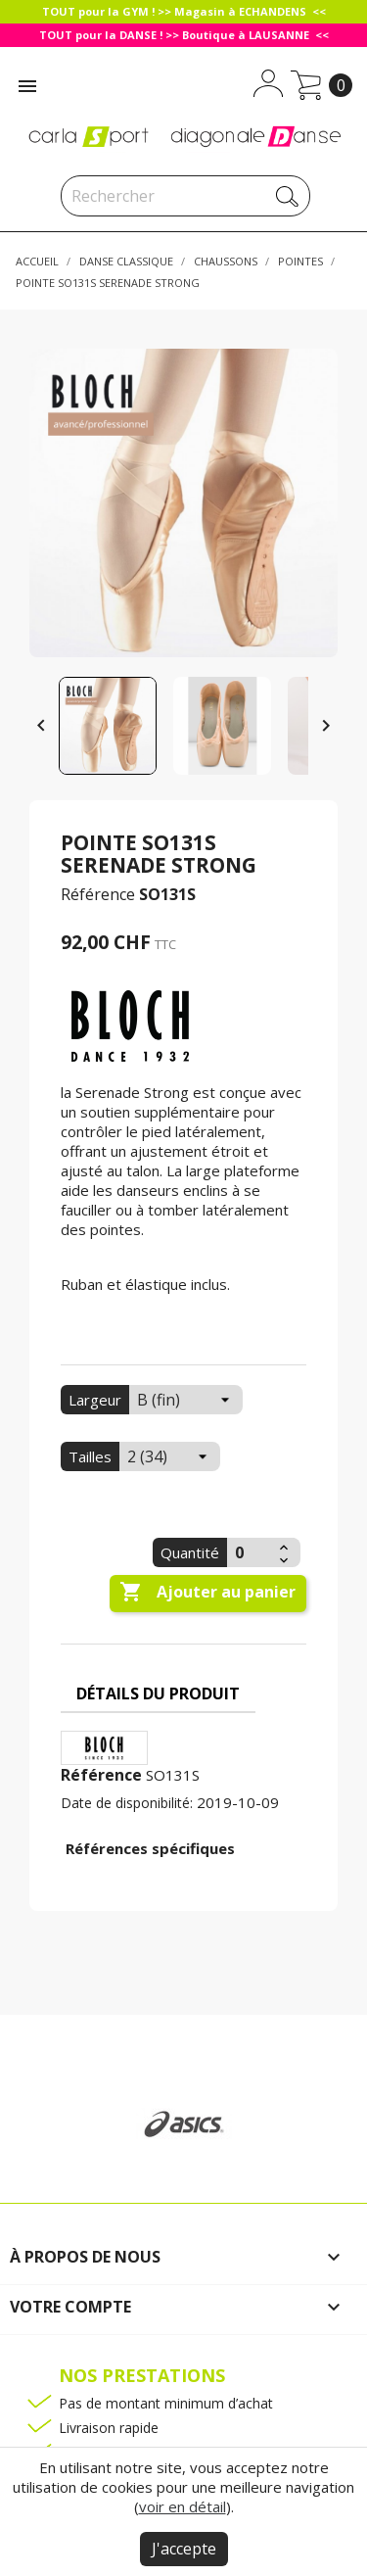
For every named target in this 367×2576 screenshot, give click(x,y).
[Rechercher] (185, 195)
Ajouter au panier (207, 1592)
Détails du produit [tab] (158, 1693)
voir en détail (182, 2506)
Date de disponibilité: (127, 1802)
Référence (98, 894)
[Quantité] (250, 1552)
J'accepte (184, 2548)
